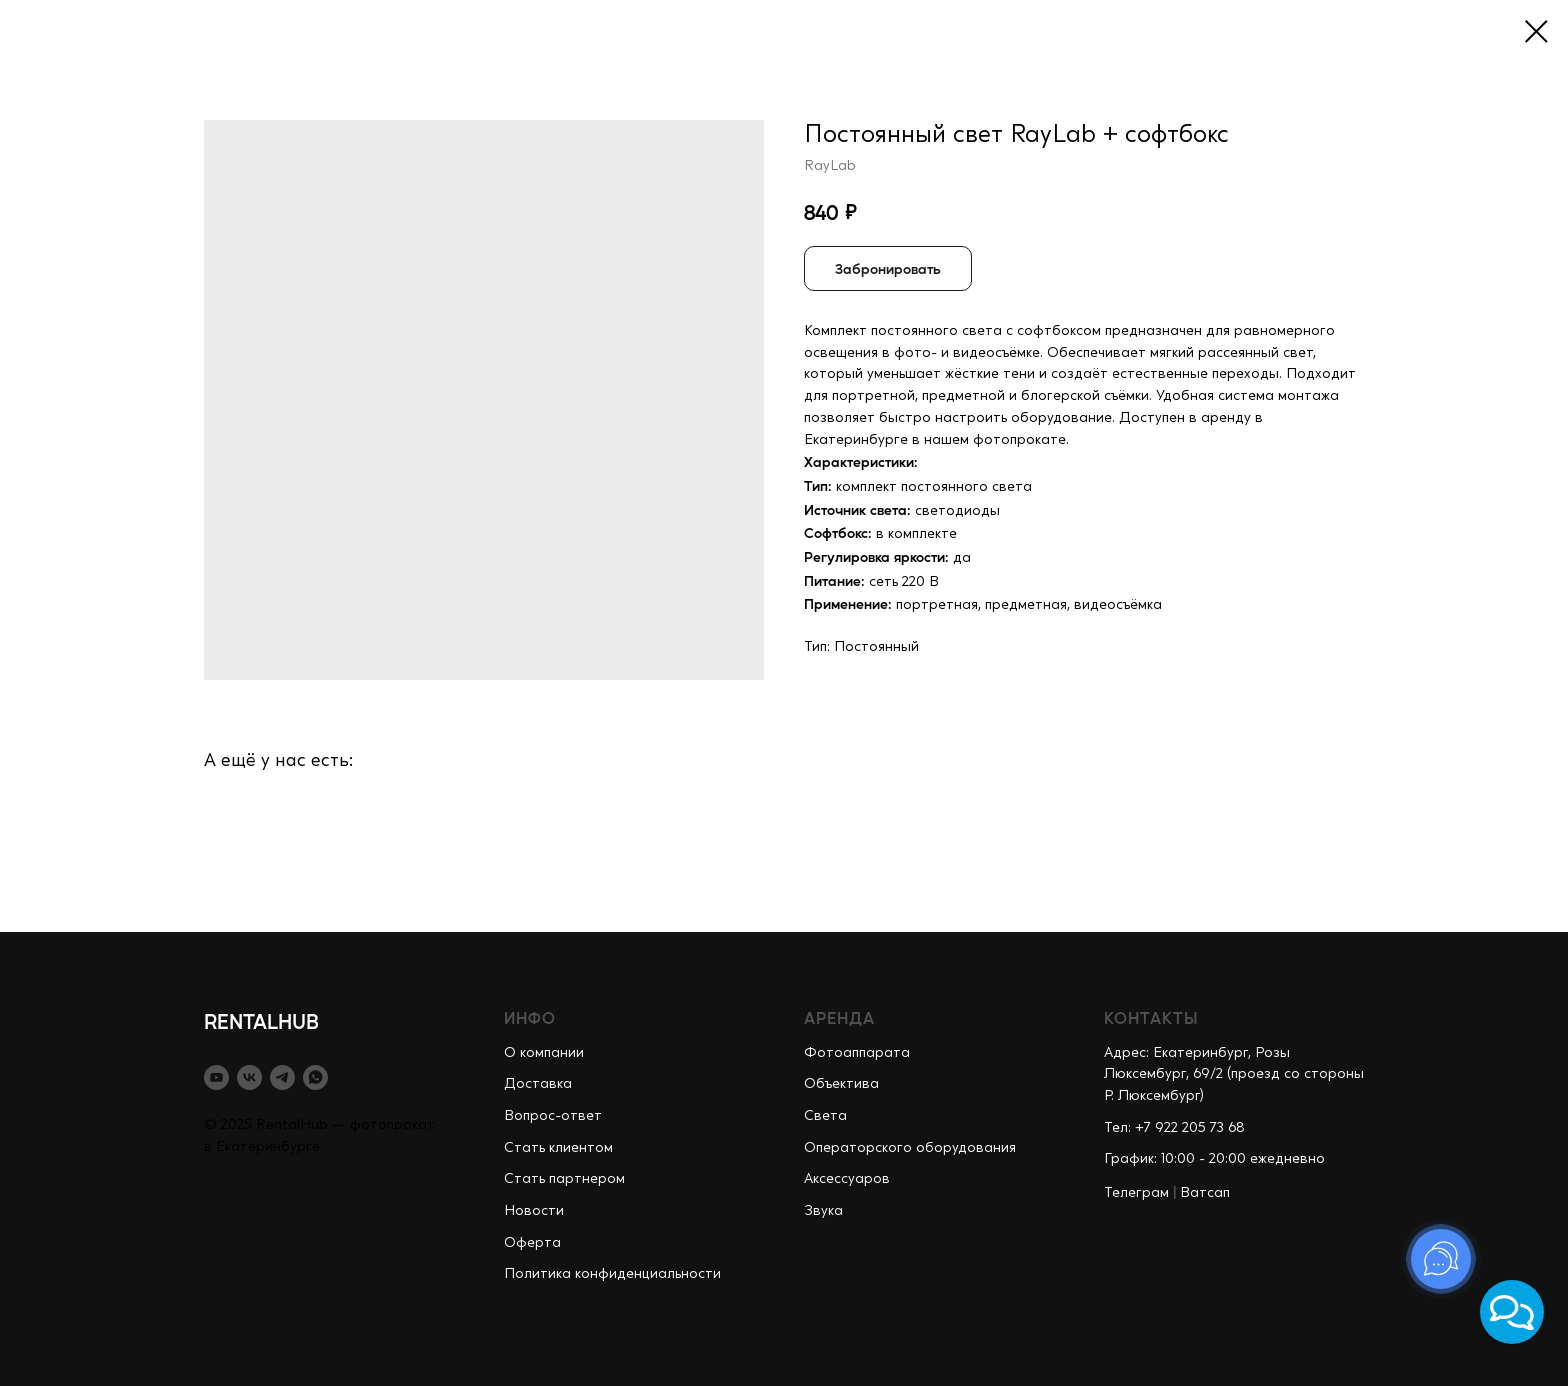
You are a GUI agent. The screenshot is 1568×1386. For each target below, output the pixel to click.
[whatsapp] (315, 1077)
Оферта (532, 1243)
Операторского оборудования (910, 1148)
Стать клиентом (558, 1148)
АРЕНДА (839, 1017)
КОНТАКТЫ (1151, 1017)
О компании (544, 1053)
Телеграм (1136, 1193)
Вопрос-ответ (553, 1116)
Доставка (538, 1084)
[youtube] (216, 1077)
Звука (823, 1211)
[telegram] (282, 1077)
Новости (534, 1211)
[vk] (249, 1077)
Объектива (841, 1084)
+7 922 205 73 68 (1190, 1128)
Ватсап (1205, 1193)
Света (825, 1116)
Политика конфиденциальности (612, 1274)
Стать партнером (564, 1179)
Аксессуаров (847, 1179)
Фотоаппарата (857, 1053)
